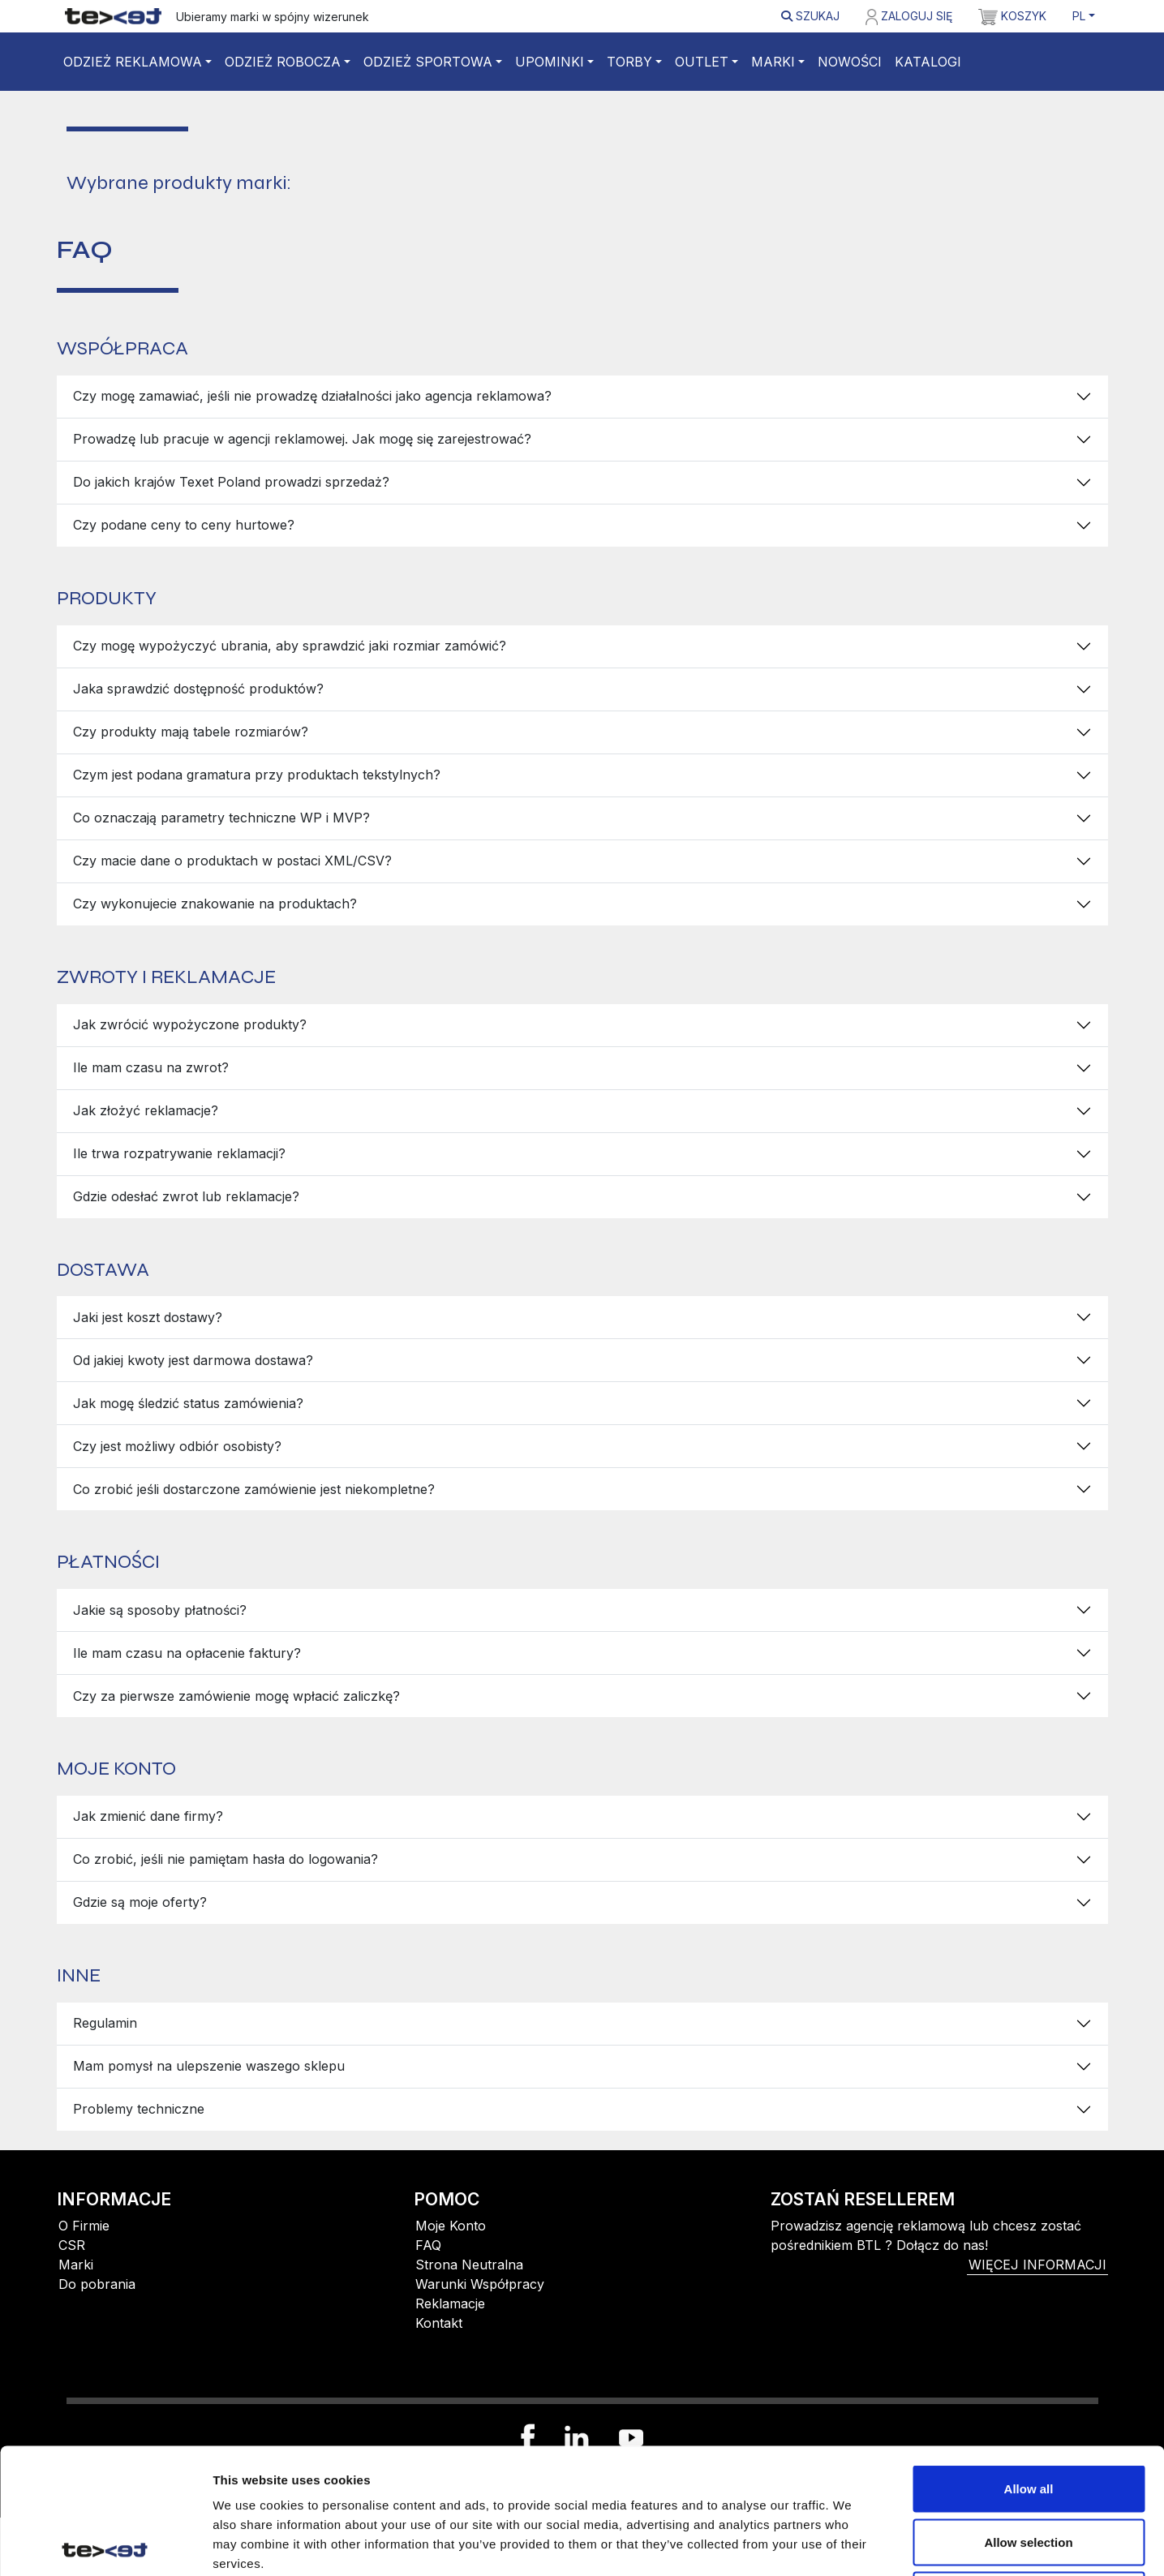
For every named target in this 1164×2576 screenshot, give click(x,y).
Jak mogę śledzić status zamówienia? (188, 1403)
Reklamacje (450, 2303)
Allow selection (1028, 2417)
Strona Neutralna (469, 2264)
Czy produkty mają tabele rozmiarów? (190, 731)
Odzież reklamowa (132, 62)
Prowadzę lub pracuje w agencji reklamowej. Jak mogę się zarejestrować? (302, 439)
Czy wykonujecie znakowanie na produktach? (215, 903)
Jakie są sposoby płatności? (160, 1610)
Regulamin (105, 2023)
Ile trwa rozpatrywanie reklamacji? (179, 1153)
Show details (851, 2544)
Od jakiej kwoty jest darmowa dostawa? (193, 1360)
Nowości (850, 62)
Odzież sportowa (427, 62)
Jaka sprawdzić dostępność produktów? (198, 688)
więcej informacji (1037, 2264)
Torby (629, 62)
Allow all (1029, 2363)
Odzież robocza (283, 62)
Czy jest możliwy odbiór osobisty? (177, 1446)
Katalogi (928, 62)
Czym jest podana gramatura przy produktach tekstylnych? (256, 774)
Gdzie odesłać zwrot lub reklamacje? (186, 1196)
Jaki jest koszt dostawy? (147, 1317)
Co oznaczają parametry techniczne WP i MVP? (221, 817)
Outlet (701, 62)
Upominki (549, 62)
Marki (773, 62)
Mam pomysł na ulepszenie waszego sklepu (209, 2066)
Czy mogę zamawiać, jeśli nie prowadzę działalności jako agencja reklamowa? (312, 396)
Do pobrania (96, 2284)
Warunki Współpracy (479, 2284)
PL (1078, 16)
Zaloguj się (908, 17)
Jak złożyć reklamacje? (145, 1110)
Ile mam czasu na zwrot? (151, 1067)
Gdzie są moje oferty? (140, 1902)
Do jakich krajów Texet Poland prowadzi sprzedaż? (231, 482)
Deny (1029, 2469)
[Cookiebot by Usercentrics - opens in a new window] (105, 2544)
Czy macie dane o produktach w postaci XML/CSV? (232, 860)
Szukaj (810, 16)
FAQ (428, 2245)
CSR (71, 2245)
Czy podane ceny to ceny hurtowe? (183, 525)
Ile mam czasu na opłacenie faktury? (187, 1653)
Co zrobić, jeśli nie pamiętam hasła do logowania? (225, 1859)
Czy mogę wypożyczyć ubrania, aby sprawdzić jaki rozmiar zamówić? (289, 646)
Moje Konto (450, 2226)
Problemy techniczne (138, 2109)
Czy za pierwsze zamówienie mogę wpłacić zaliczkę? (236, 1696)
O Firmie (84, 2226)
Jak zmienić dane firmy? (148, 1816)
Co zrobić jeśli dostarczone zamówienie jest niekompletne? (254, 1489)
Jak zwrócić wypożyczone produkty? (190, 1024)
